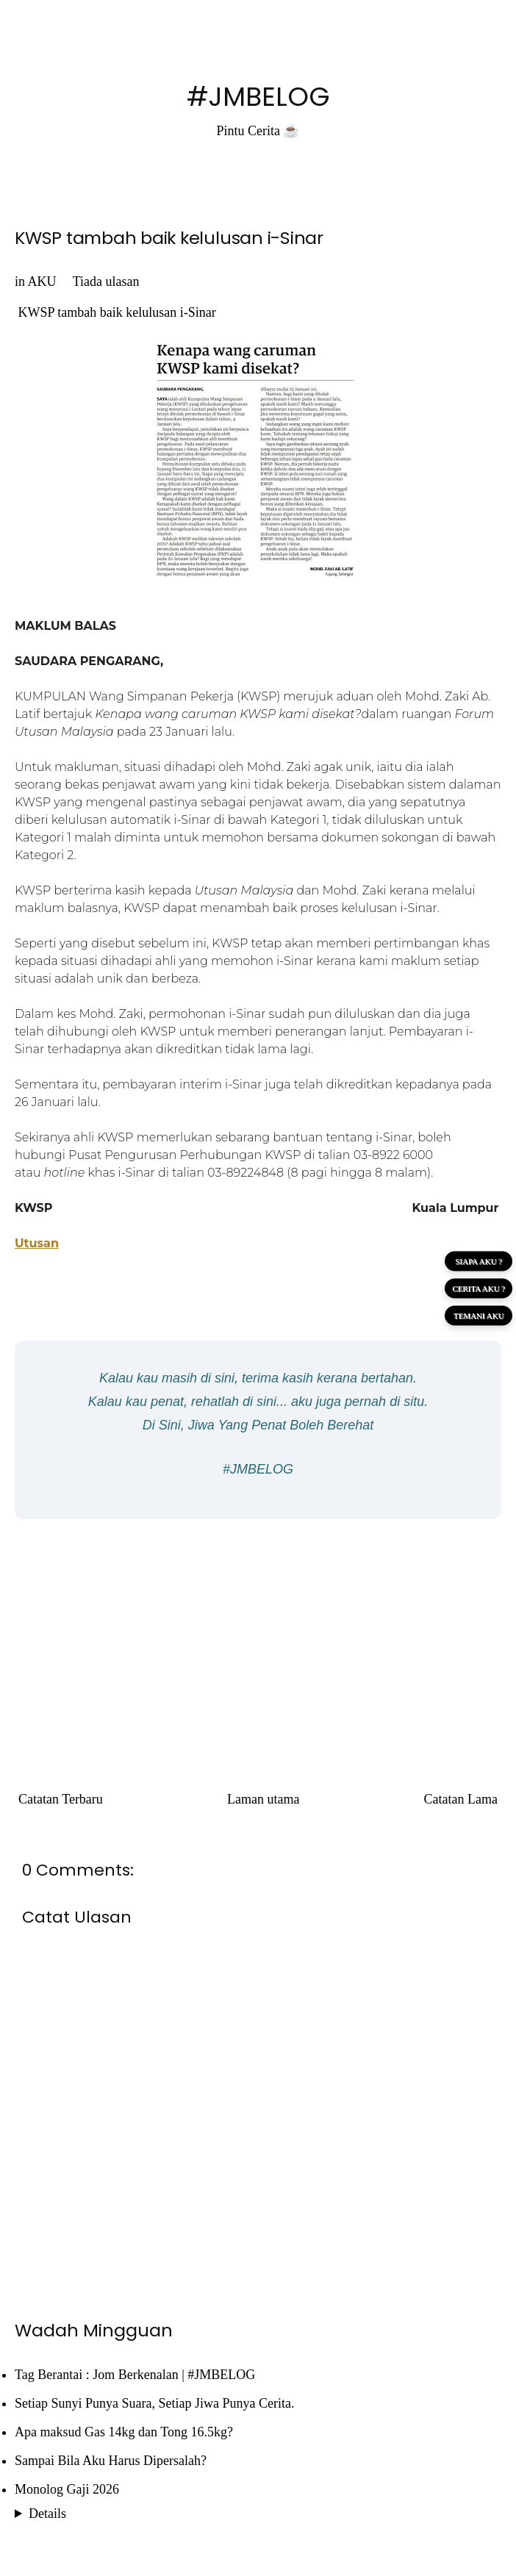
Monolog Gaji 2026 (67, 2489)
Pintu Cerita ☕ (258, 130)
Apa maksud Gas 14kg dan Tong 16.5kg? (124, 2432)
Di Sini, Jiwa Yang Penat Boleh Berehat (258, 1425)
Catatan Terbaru (60, 1799)
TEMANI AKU (479, 1314)
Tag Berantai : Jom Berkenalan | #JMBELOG (135, 2374)
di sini (217, 1378)
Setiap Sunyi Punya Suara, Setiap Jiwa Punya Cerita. (154, 2403)
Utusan (37, 1243)
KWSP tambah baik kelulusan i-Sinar (169, 238)
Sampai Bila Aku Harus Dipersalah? (111, 2460)
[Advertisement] (258, 1637)
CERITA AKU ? (478, 1287)
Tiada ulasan (106, 281)
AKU (42, 281)
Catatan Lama (461, 1799)
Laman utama (263, 1799)
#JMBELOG (258, 96)
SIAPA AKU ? (478, 1260)
